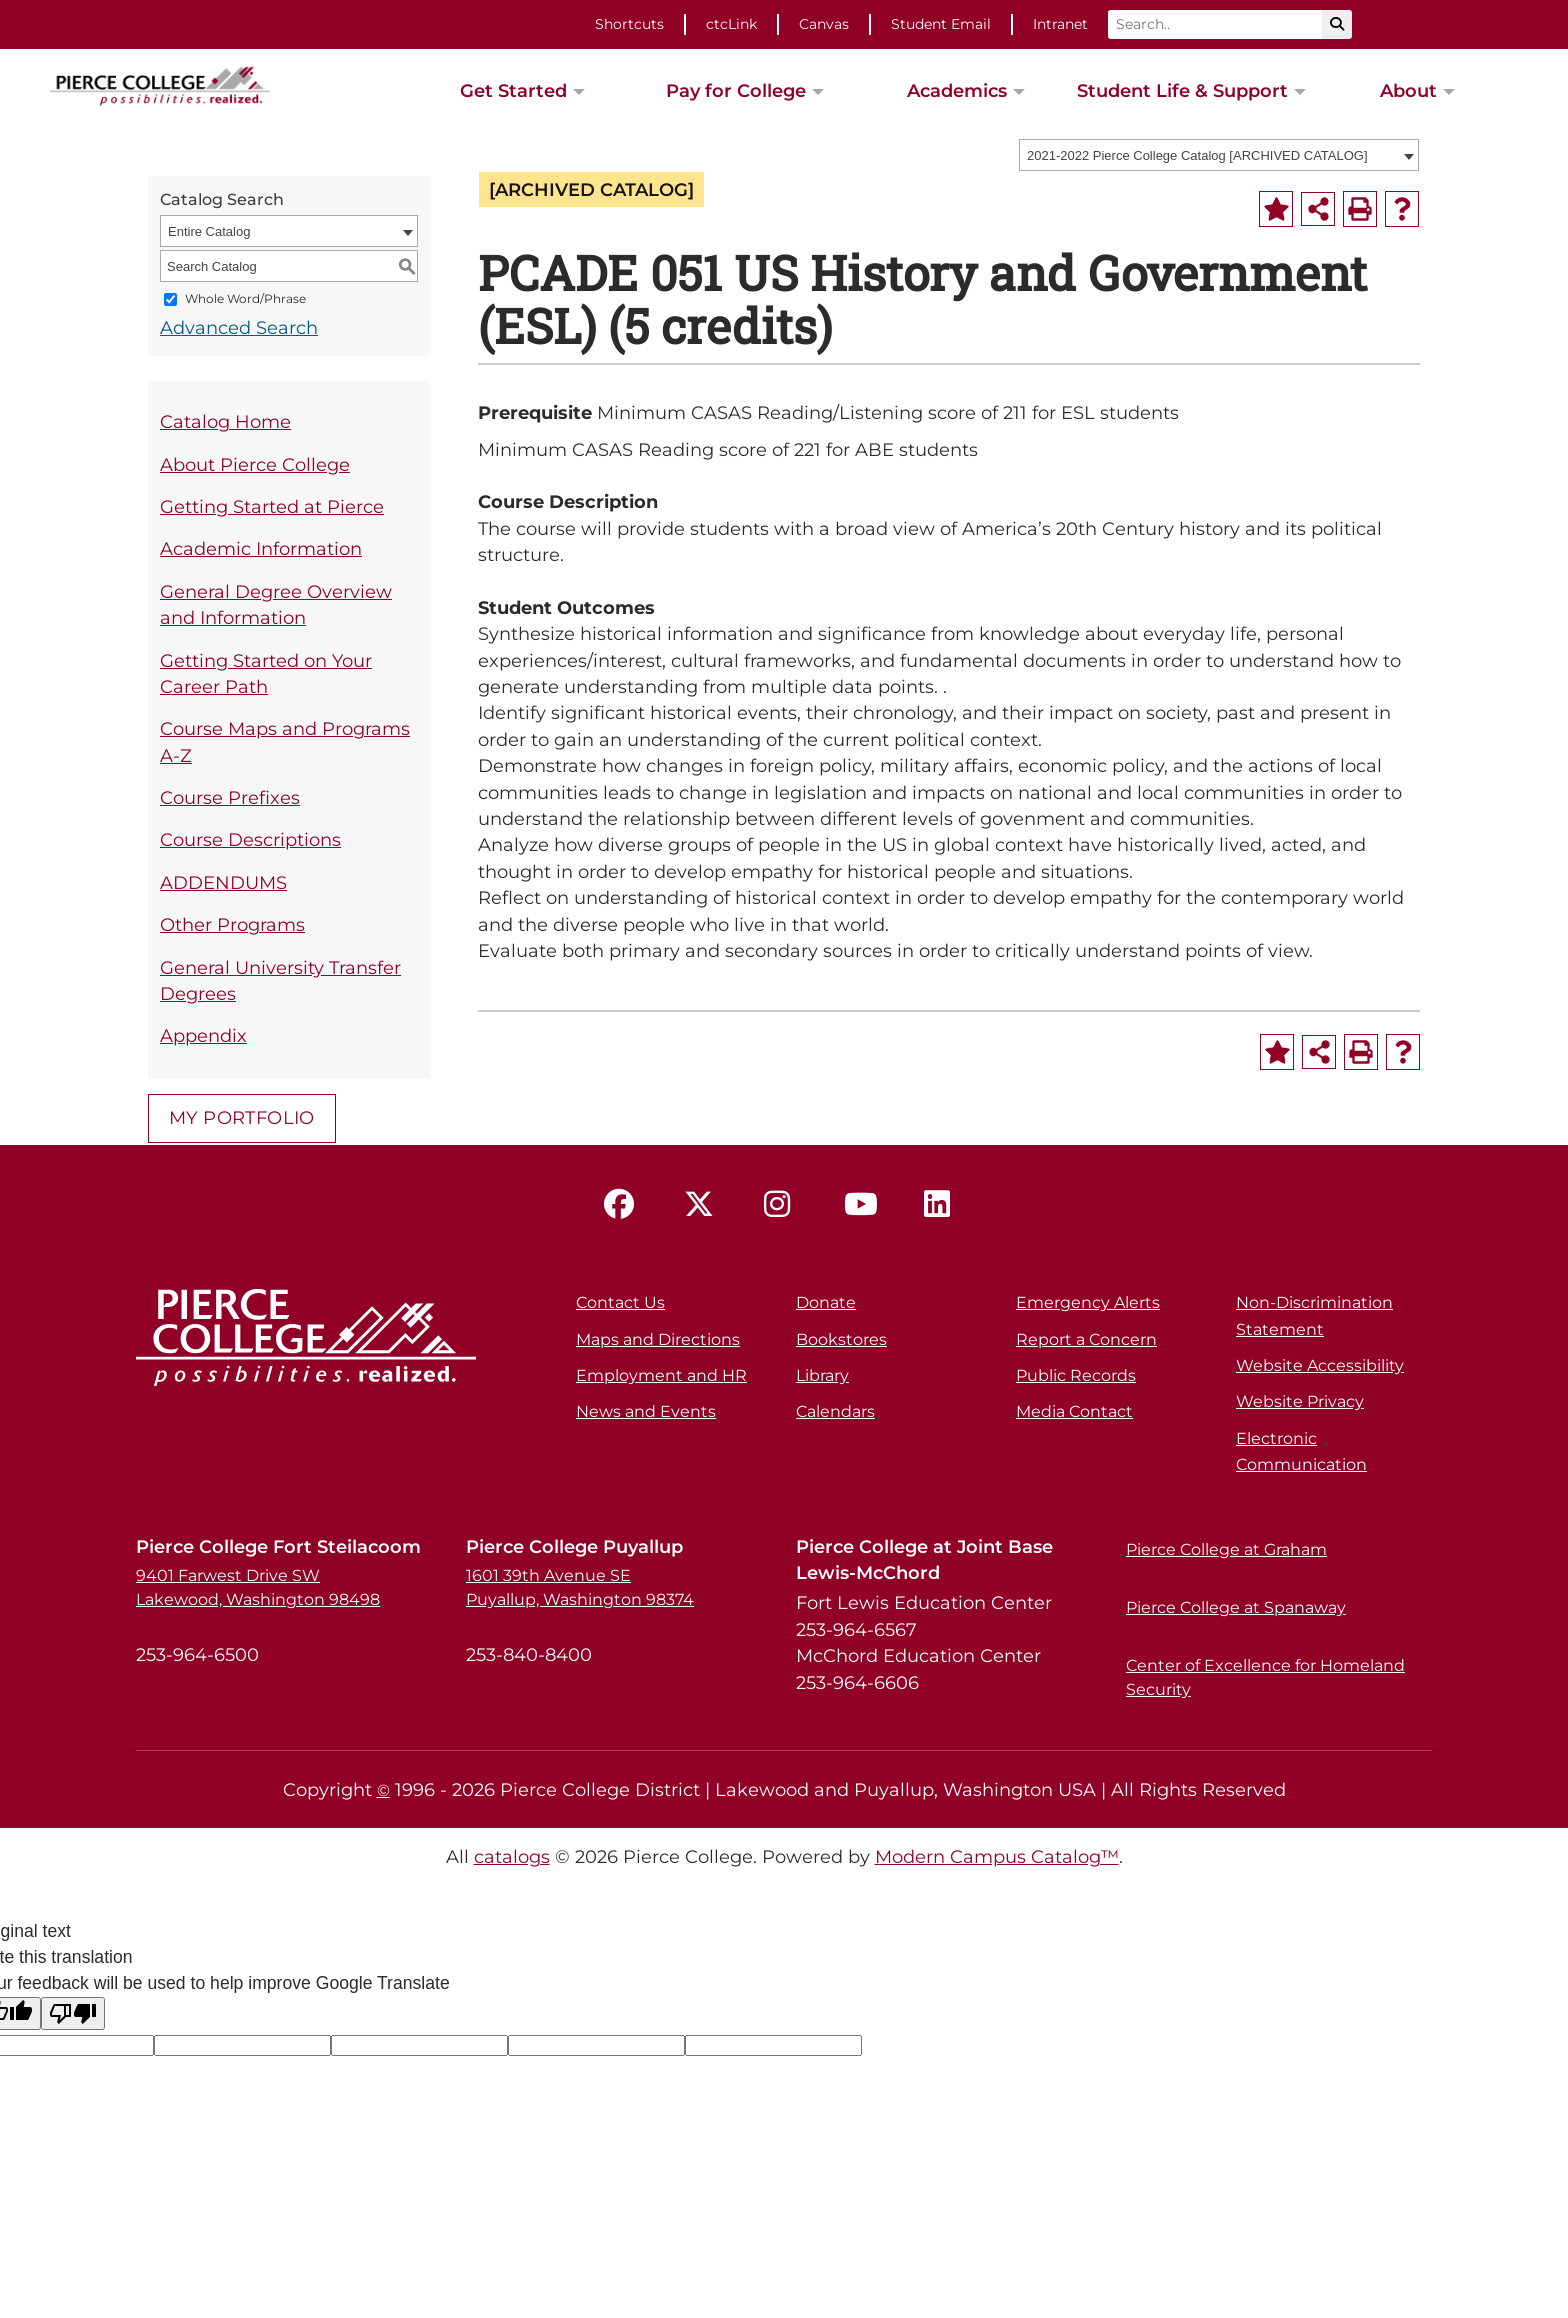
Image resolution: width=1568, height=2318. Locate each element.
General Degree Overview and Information (276, 604)
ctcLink (731, 24)
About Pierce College (255, 464)
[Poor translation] (73, 2013)
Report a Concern (1086, 1339)
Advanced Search (239, 327)
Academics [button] (957, 90)
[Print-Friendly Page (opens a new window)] (1360, 209)
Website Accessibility (1320, 1365)
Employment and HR (661, 1375)
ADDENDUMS (223, 882)
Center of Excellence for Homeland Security (1265, 1677)
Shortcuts (629, 24)
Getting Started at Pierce (272, 506)
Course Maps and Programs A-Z (285, 741)
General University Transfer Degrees (280, 980)
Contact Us (620, 1302)
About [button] (1408, 90)
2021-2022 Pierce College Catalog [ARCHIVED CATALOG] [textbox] (1197, 155)
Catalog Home (225, 421)
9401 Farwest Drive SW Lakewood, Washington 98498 (258, 1587)
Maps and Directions (658, 1339)
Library (822, 1375)
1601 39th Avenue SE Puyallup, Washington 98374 (580, 1587)
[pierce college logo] (160, 84)
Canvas (824, 24)
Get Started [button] (513, 90)
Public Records (1076, 1375)
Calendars (835, 1411)
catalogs (512, 1856)
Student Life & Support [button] (1182, 90)
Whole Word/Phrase (245, 299)
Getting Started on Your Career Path (266, 673)
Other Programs (232, 924)
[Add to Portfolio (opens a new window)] (1276, 209)
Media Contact (1074, 1411)
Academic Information (261, 548)
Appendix (203, 1035)
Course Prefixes (230, 797)
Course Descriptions (250, 839)
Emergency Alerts (1088, 1302)
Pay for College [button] (736, 90)
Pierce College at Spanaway (1236, 1607)
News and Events (646, 1411)
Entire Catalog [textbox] (209, 231)
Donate (826, 1302)
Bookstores (841, 1339)
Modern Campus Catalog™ (997, 1856)
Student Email (941, 24)
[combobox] (1219, 155)
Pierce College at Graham (1226, 1549)
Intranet (1060, 24)
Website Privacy (1300, 1401)
